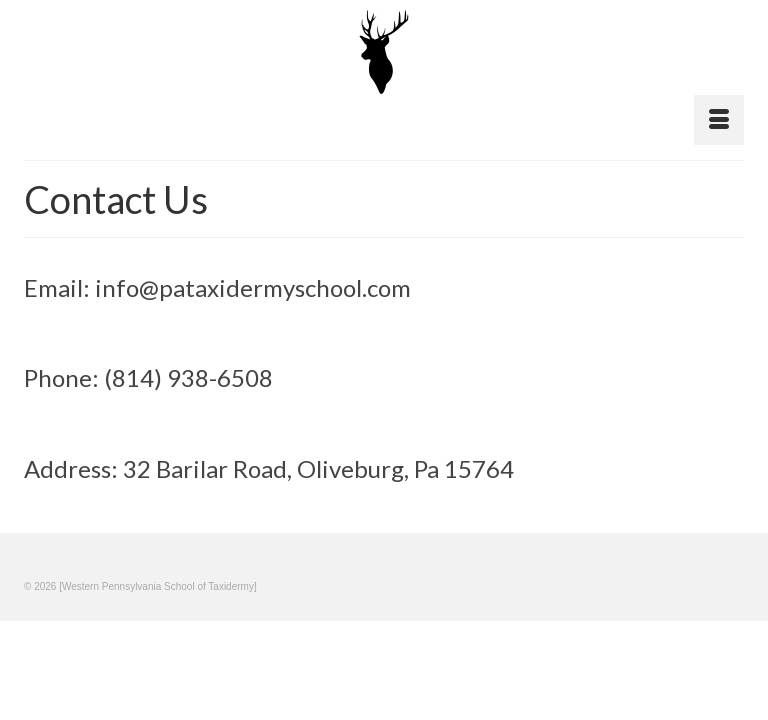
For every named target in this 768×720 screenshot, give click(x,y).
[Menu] (719, 120)
